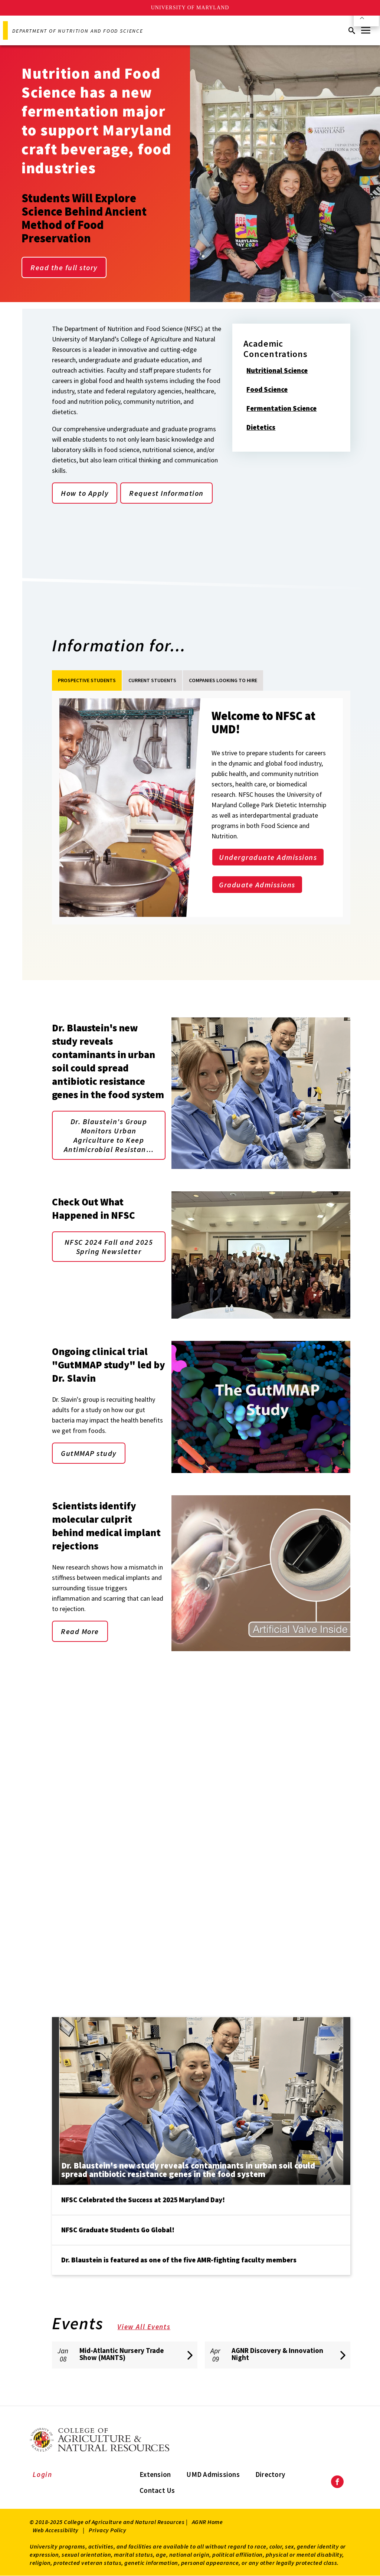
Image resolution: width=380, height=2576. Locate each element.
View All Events (148, 2327)
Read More (80, 1631)
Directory (270, 2474)
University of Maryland (190, 7)
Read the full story (64, 267)
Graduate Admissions (257, 884)
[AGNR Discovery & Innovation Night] (277, 2355)
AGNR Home (207, 2522)
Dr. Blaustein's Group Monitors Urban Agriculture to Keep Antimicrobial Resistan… (109, 1135)
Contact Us (157, 2490)
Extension (155, 2474)
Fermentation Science (286, 409)
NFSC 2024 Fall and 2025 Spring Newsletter (109, 1246)
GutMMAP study (89, 1453)
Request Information (166, 493)
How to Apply (84, 493)
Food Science (271, 390)
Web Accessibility (56, 2530)
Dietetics (265, 428)
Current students (152, 680)
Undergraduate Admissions (268, 857)
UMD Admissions (213, 2474)
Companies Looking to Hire (223, 680)
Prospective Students (87, 680)
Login (42, 2474)
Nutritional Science (281, 371)
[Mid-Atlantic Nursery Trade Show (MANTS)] (124, 2355)
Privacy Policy (107, 2530)
